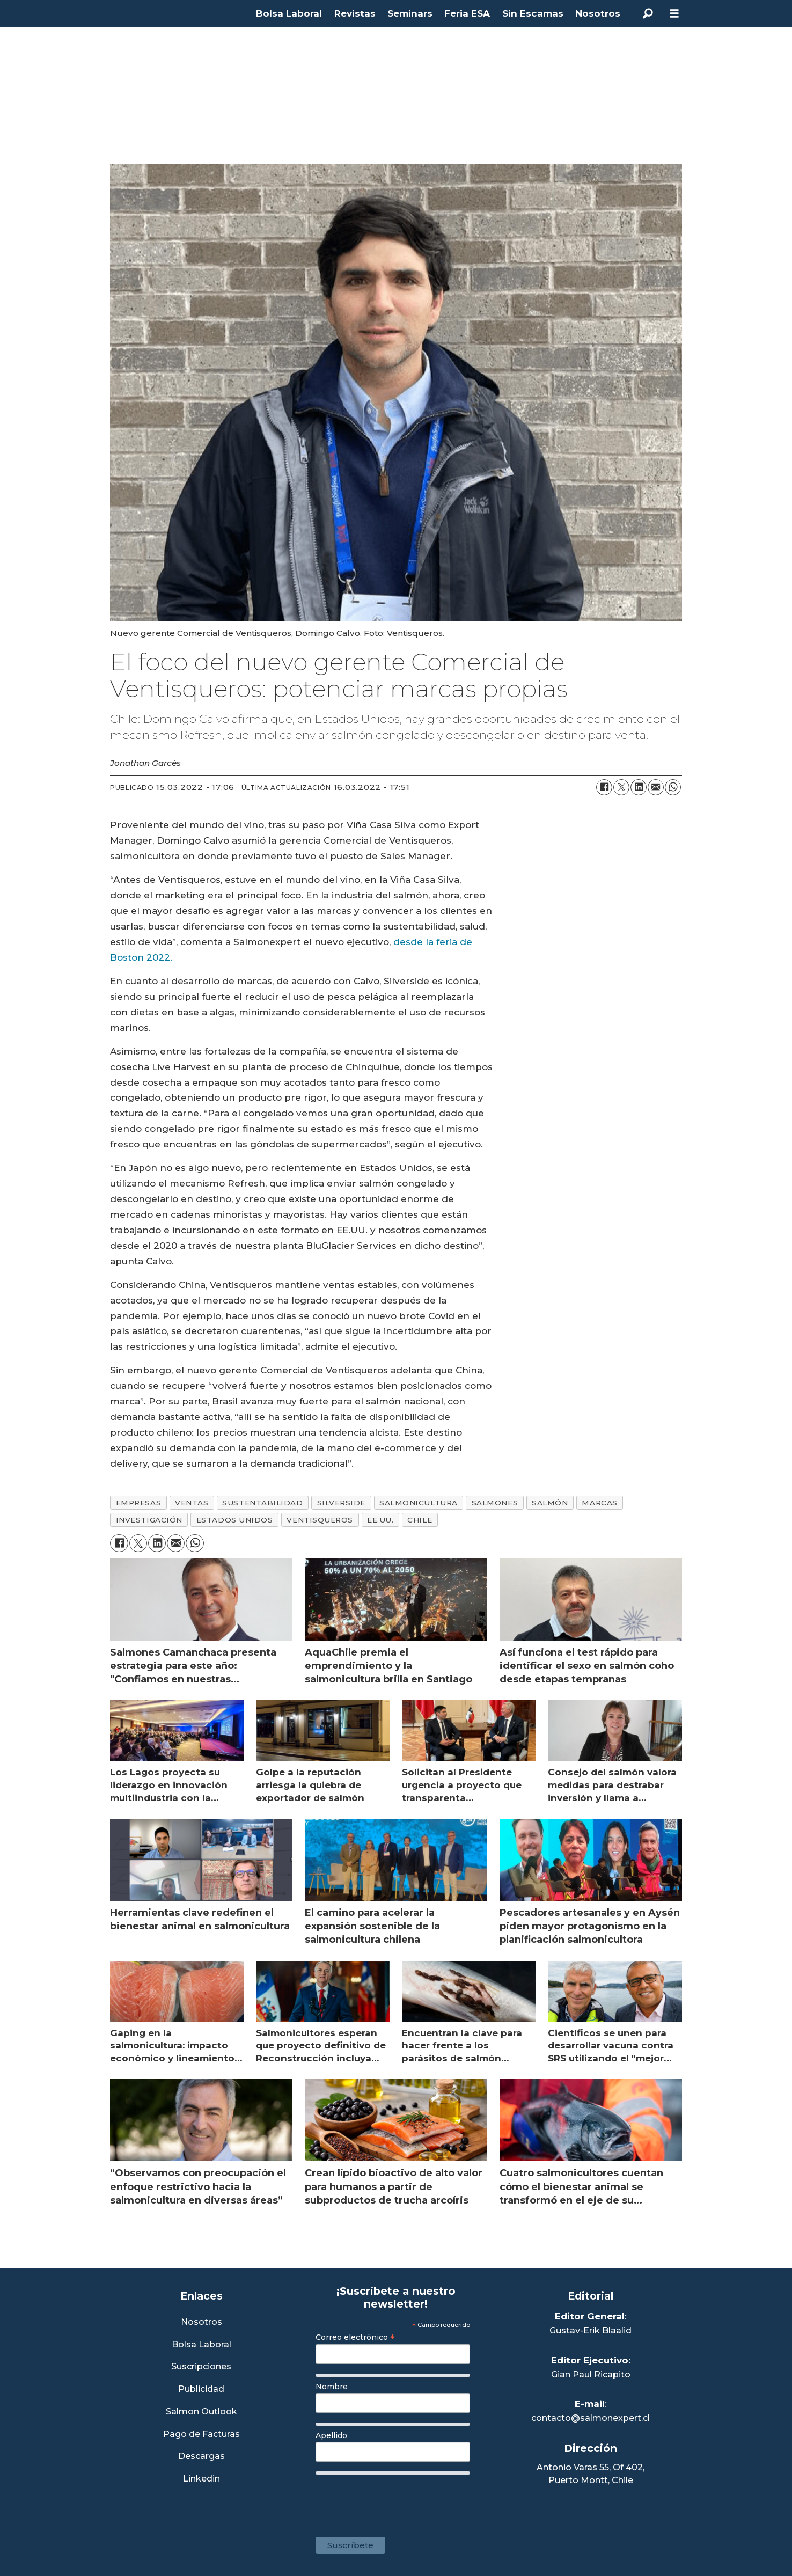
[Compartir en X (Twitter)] (621, 787)
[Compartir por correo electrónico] (656, 787)
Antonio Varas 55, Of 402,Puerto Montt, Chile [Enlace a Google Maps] (590, 2473)
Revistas (355, 13)
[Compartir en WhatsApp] (673, 787)
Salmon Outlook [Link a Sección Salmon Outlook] (201, 2412)
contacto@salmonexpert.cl (590, 2418)
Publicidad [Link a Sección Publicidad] (201, 2389)
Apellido (331, 2435)
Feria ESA (467, 13)
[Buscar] (647, 13)
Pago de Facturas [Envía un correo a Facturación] (201, 2434)
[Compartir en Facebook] (604, 787)
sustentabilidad (262, 1502)
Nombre (332, 2386)
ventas (191, 1502)
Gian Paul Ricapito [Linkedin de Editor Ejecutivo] (590, 2374)
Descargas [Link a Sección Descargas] (201, 2456)
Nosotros (597, 13)
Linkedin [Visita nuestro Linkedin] (201, 2479)
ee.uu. (380, 1520)
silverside (341, 1502)
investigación (149, 1520)
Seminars (409, 13)
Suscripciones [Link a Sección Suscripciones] (201, 2366)
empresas (138, 1502)
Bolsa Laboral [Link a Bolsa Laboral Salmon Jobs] (201, 2344)
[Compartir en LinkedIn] (638, 787)
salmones (495, 1502)
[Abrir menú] (674, 13)
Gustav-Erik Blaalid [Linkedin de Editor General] (590, 2330)
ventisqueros (320, 1520)
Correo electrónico (355, 2337)
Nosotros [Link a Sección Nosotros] (201, 2322)
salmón (550, 1502)
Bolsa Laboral (289, 13)
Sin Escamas (532, 13)
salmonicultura (418, 1502)
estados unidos (234, 1520)
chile (419, 1520)
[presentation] (397, 2500)
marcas (599, 1502)
